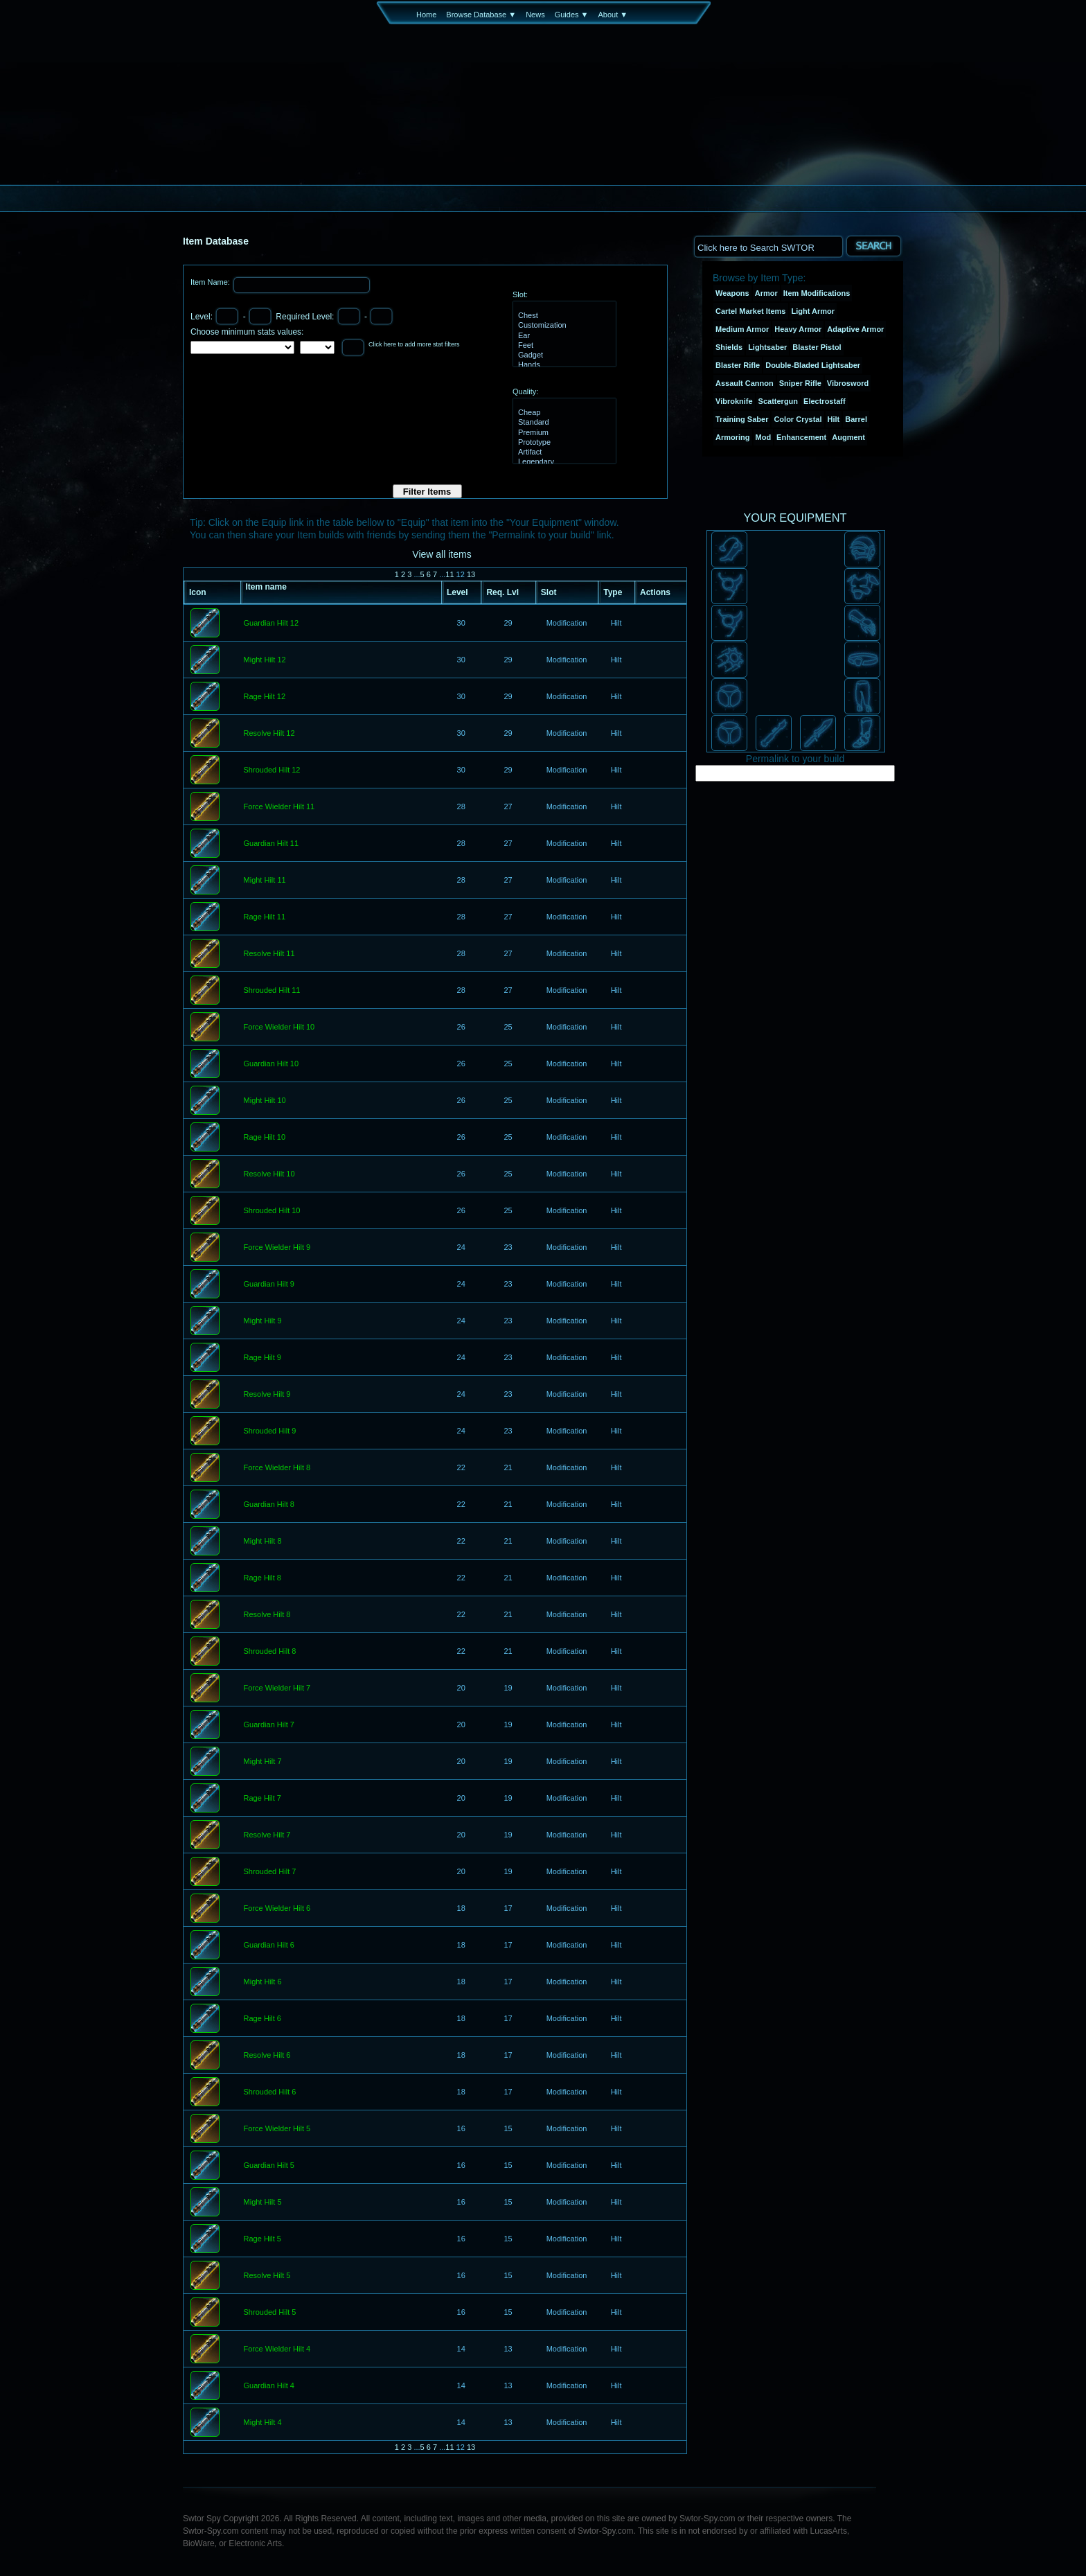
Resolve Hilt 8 (267, 1615)
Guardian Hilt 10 (271, 1064)
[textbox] (768, 246)
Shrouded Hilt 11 (272, 991)
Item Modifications (817, 293)
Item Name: (211, 282)
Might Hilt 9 (263, 1321)
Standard (563, 422)
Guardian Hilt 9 (269, 1284)
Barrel (856, 419)
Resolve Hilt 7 (267, 1835)
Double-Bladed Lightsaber (812, 365)
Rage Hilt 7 (262, 1798)
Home (426, 14)
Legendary (563, 462)
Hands (563, 365)
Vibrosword (848, 383)
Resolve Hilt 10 (269, 1174)
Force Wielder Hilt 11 (279, 807)
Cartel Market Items (750, 311)
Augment (848, 437)
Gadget (563, 355)
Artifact (563, 452)
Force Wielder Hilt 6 (277, 1909)
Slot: (520, 294)
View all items (441, 554)
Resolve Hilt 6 (267, 2056)
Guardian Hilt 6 (269, 1945)
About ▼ (612, 14)
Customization (563, 325)
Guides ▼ (572, 14)
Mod (764, 437)
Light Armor (813, 311)
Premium (563, 433)
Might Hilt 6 (263, 1982)
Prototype (563, 443)
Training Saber (741, 419)
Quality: (525, 391)
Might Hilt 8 (263, 1541)
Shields (728, 347)
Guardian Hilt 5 (269, 2166)
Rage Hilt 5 (262, 2239)
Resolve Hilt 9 (267, 1395)
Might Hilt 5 (263, 2202)
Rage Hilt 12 (265, 697)
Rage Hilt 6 (262, 2019)
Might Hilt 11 (265, 880)
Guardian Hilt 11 (271, 844)
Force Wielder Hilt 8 (277, 1468)
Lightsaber (767, 347)
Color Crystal (797, 419)
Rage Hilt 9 (262, 1358)
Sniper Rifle (800, 383)
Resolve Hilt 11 (269, 954)
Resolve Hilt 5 (267, 2276)
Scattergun (778, 401)
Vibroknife (734, 401)
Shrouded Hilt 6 (270, 2092)
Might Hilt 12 (265, 660)
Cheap (563, 413)
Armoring (732, 437)
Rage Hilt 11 (265, 917)
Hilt (834, 419)
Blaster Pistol (816, 347)
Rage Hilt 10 (265, 1137)
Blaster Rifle (737, 365)
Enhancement (801, 437)
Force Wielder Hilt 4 (277, 2349)
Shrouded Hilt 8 (270, 1652)
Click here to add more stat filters (414, 344)
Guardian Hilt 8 (269, 1505)
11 (449, 574)
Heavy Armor (797, 329)
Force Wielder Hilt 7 (277, 1688)
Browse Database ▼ (481, 14)
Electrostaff (824, 401)
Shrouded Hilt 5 (270, 2313)
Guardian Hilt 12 (271, 623)
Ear (563, 336)
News (535, 14)
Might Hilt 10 (265, 1101)
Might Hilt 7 (263, 1762)
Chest (563, 316)
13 (471, 574)
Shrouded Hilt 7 (270, 1872)
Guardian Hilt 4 (269, 2386)
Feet (563, 346)
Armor (766, 293)
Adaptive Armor (855, 329)
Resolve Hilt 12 (269, 734)
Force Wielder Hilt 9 (277, 1248)
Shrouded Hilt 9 (270, 1431)
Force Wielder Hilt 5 (277, 2129)
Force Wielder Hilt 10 (279, 1027)
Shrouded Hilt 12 (272, 770)
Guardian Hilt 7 (269, 1725)
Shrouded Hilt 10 (272, 1211)
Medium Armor (742, 329)
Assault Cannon (744, 383)
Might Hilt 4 (263, 2423)
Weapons (732, 293)
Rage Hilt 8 (262, 1578)
